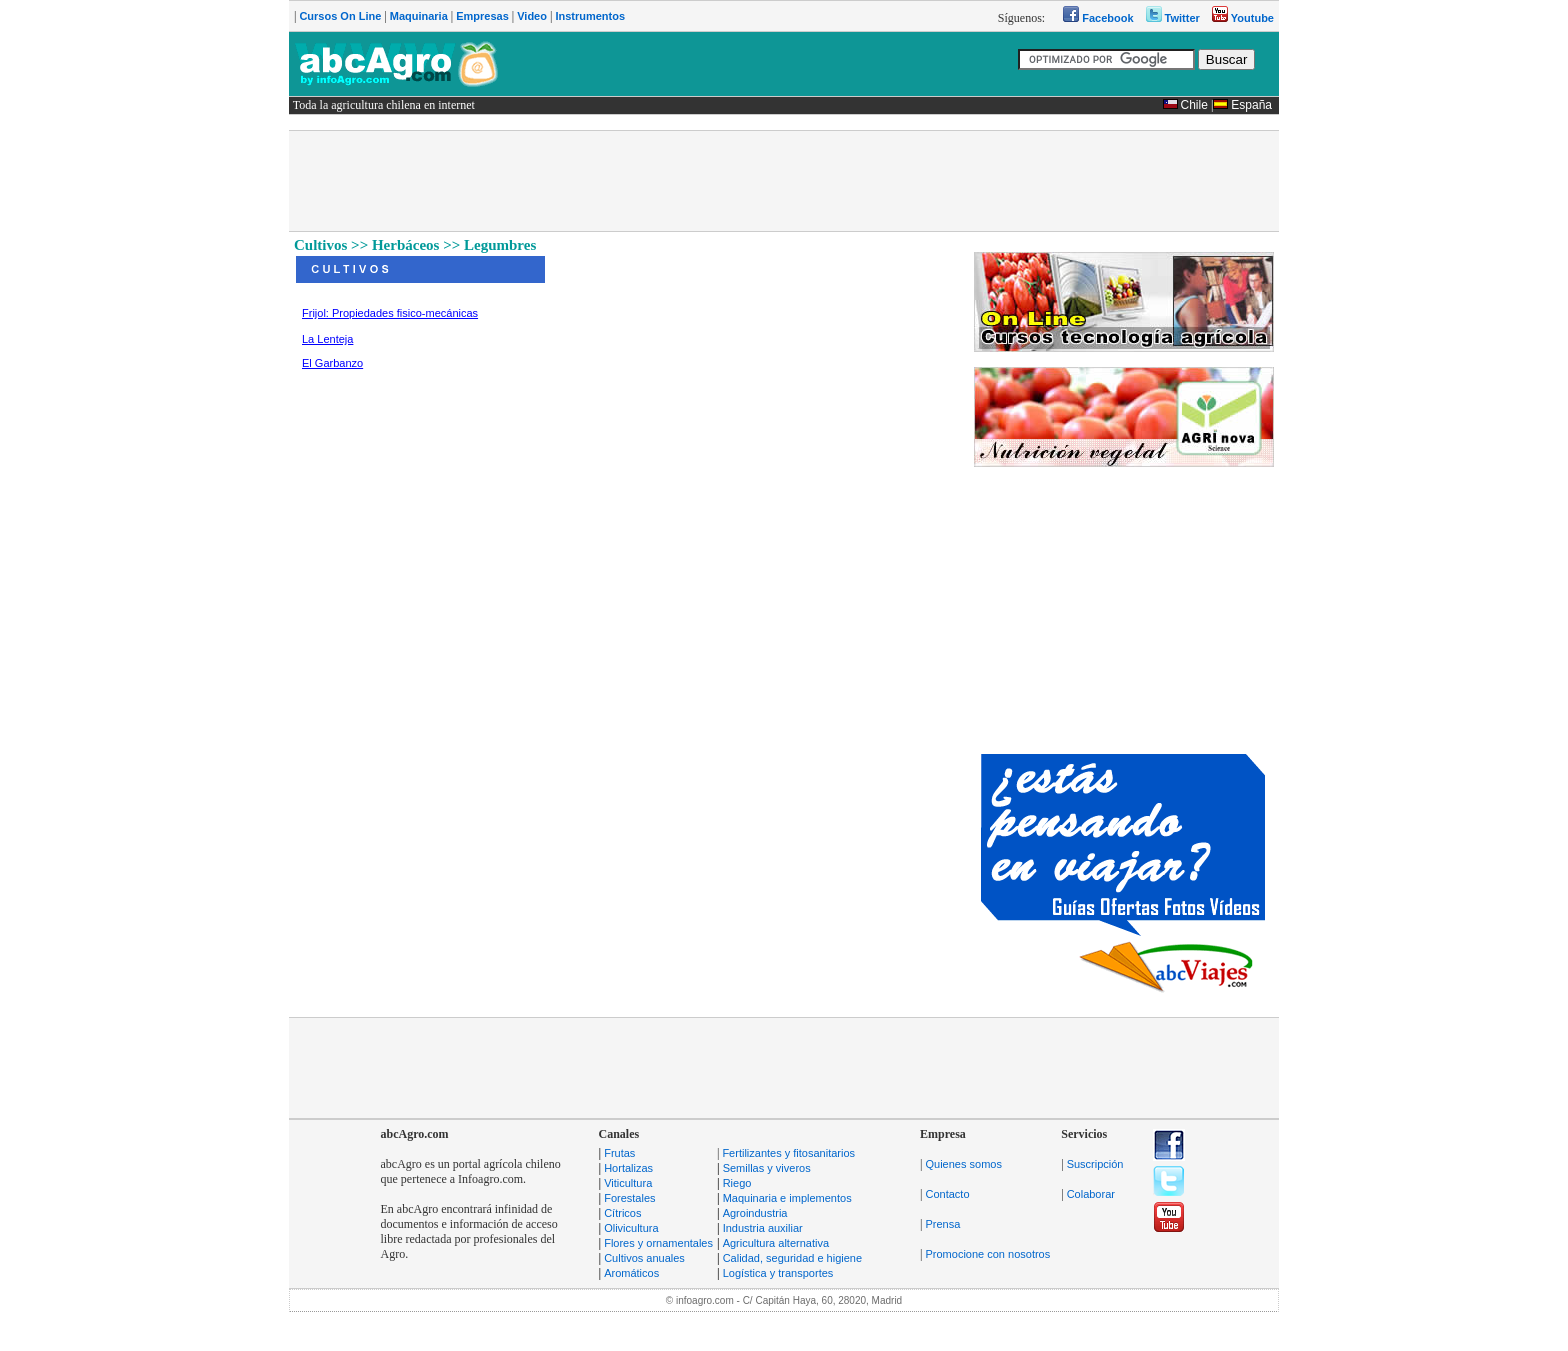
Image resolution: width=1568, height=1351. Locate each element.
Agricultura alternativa (776, 1243)
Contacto (947, 1194)
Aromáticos (631, 1273)
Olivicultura (631, 1228)
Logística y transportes (778, 1273)
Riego (737, 1183)
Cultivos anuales (644, 1258)
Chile (1194, 105)
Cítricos (622, 1213)
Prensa (942, 1224)
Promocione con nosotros (987, 1254)
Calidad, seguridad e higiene (792, 1258)
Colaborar (1091, 1194)
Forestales (629, 1198)
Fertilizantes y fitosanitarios (788, 1153)
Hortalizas (628, 1168)
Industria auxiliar (763, 1228)
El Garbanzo (332, 363)
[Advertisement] (784, 181)
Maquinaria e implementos (787, 1198)
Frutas (619, 1153)
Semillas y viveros (767, 1168)
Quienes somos (963, 1164)
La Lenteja (327, 339)
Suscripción (1095, 1164)
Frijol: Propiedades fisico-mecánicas (390, 313)
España (1251, 105)
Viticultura (628, 1183)
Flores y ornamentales (658, 1243)
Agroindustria (755, 1213)
